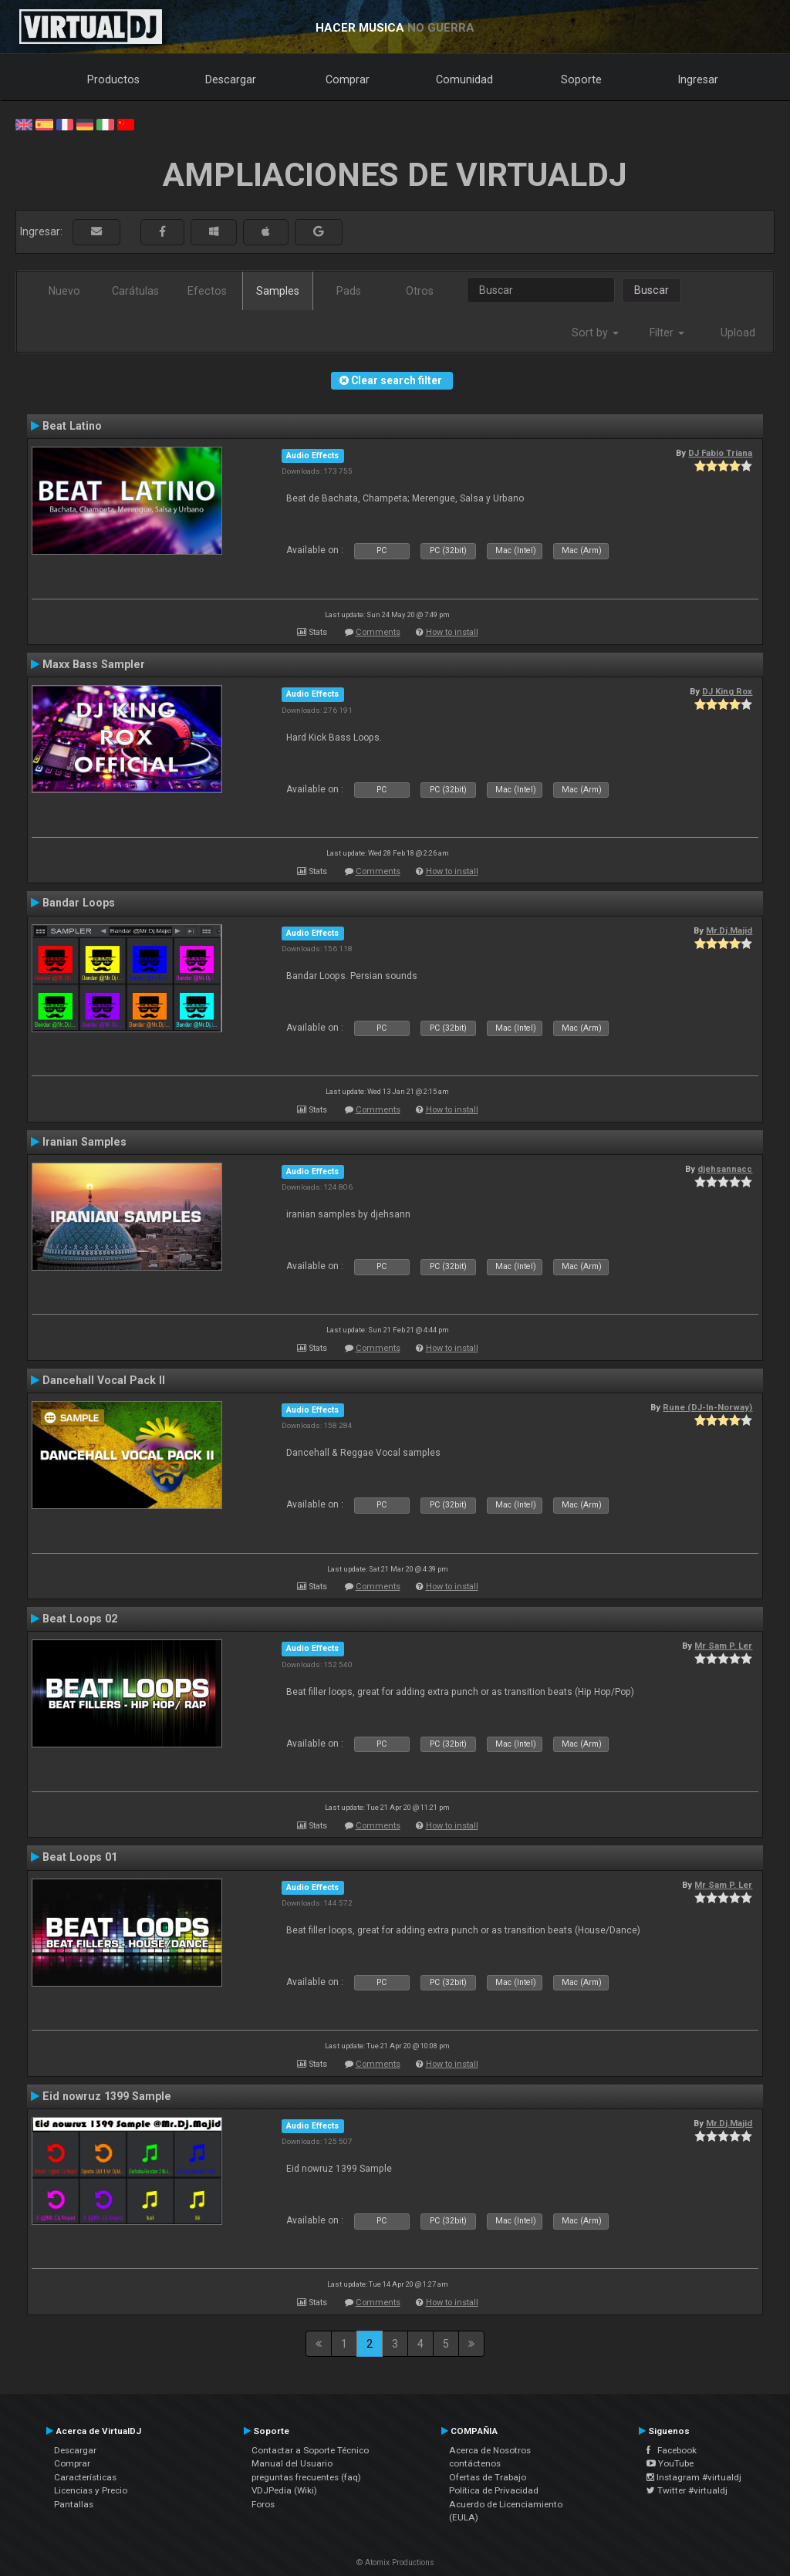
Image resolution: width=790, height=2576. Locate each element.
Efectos (207, 291)
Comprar (348, 79)
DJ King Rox (727, 691)
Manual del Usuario (292, 2463)
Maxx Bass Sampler (93, 664)
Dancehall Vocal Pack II (103, 1380)
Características (85, 2477)
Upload (738, 332)
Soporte (581, 79)
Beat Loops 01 (79, 1857)
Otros (420, 291)
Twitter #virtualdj (687, 2490)
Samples (277, 291)
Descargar (230, 79)
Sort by (595, 332)
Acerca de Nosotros (490, 2450)
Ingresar (698, 79)
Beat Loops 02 (79, 1618)
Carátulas (135, 291)
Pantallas (73, 2504)
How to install (452, 632)
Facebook (672, 2450)
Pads (348, 291)
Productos (113, 79)
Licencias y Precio (90, 2490)
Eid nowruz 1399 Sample (106, 2096)
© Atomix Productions (395, 2562)
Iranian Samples (84, 1142)
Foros (263, 2504)
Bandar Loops (78, 902)
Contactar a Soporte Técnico (310, 2450)
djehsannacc (724, 1168)
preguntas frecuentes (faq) (306, 2477)
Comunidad (464, 79)
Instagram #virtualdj (694, 2477)
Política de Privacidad (493, 2490)
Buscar (651, 290)
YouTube (670, 2463)
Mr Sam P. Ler (723, 1645)
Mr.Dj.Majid (729, 930)
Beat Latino (72, 426)
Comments (378, 632)
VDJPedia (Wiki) (284, 2490)
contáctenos (475, 2463)
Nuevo (64, 291)
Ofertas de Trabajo (487, 2477)
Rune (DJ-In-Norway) (707, 1407)
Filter (667, 332)
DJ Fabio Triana (720, 452)
